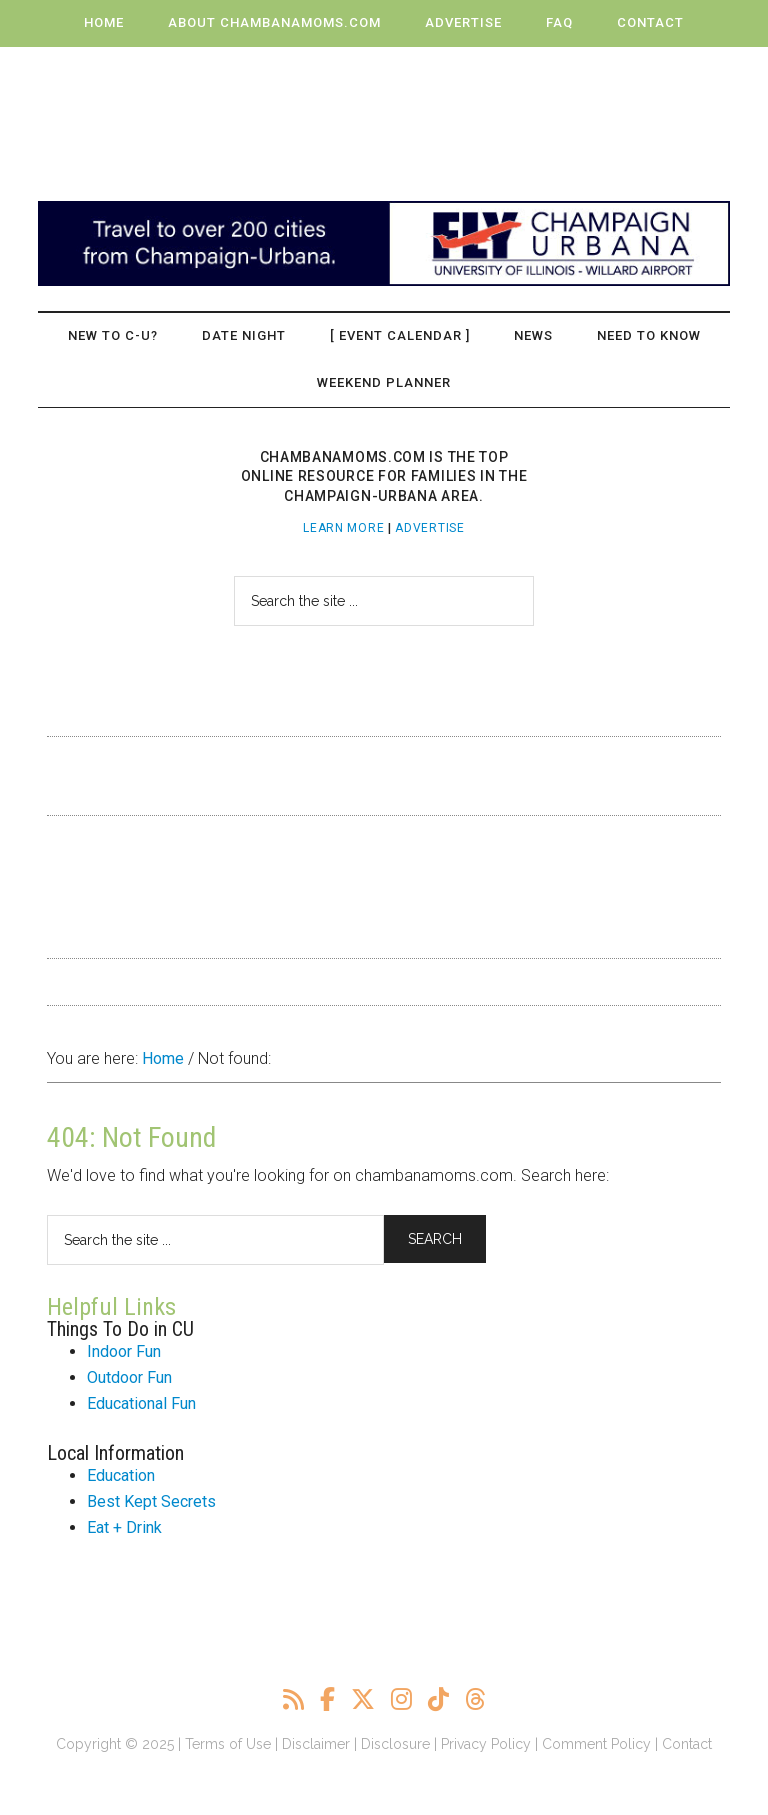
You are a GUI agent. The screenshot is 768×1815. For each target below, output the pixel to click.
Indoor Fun (124, 1351)
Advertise (429, 528)
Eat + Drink (124, 1527)
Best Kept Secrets (151, 1501)
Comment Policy (596, 1744)
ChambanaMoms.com (383, 114)
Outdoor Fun (129, 1377)
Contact (687, 1744)
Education (121, 1475)
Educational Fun (141, 1403)
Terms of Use (228, 1744)
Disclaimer (316, 1744)
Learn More (343, 528)
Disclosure (395, 1744)
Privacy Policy (486, 1744)
